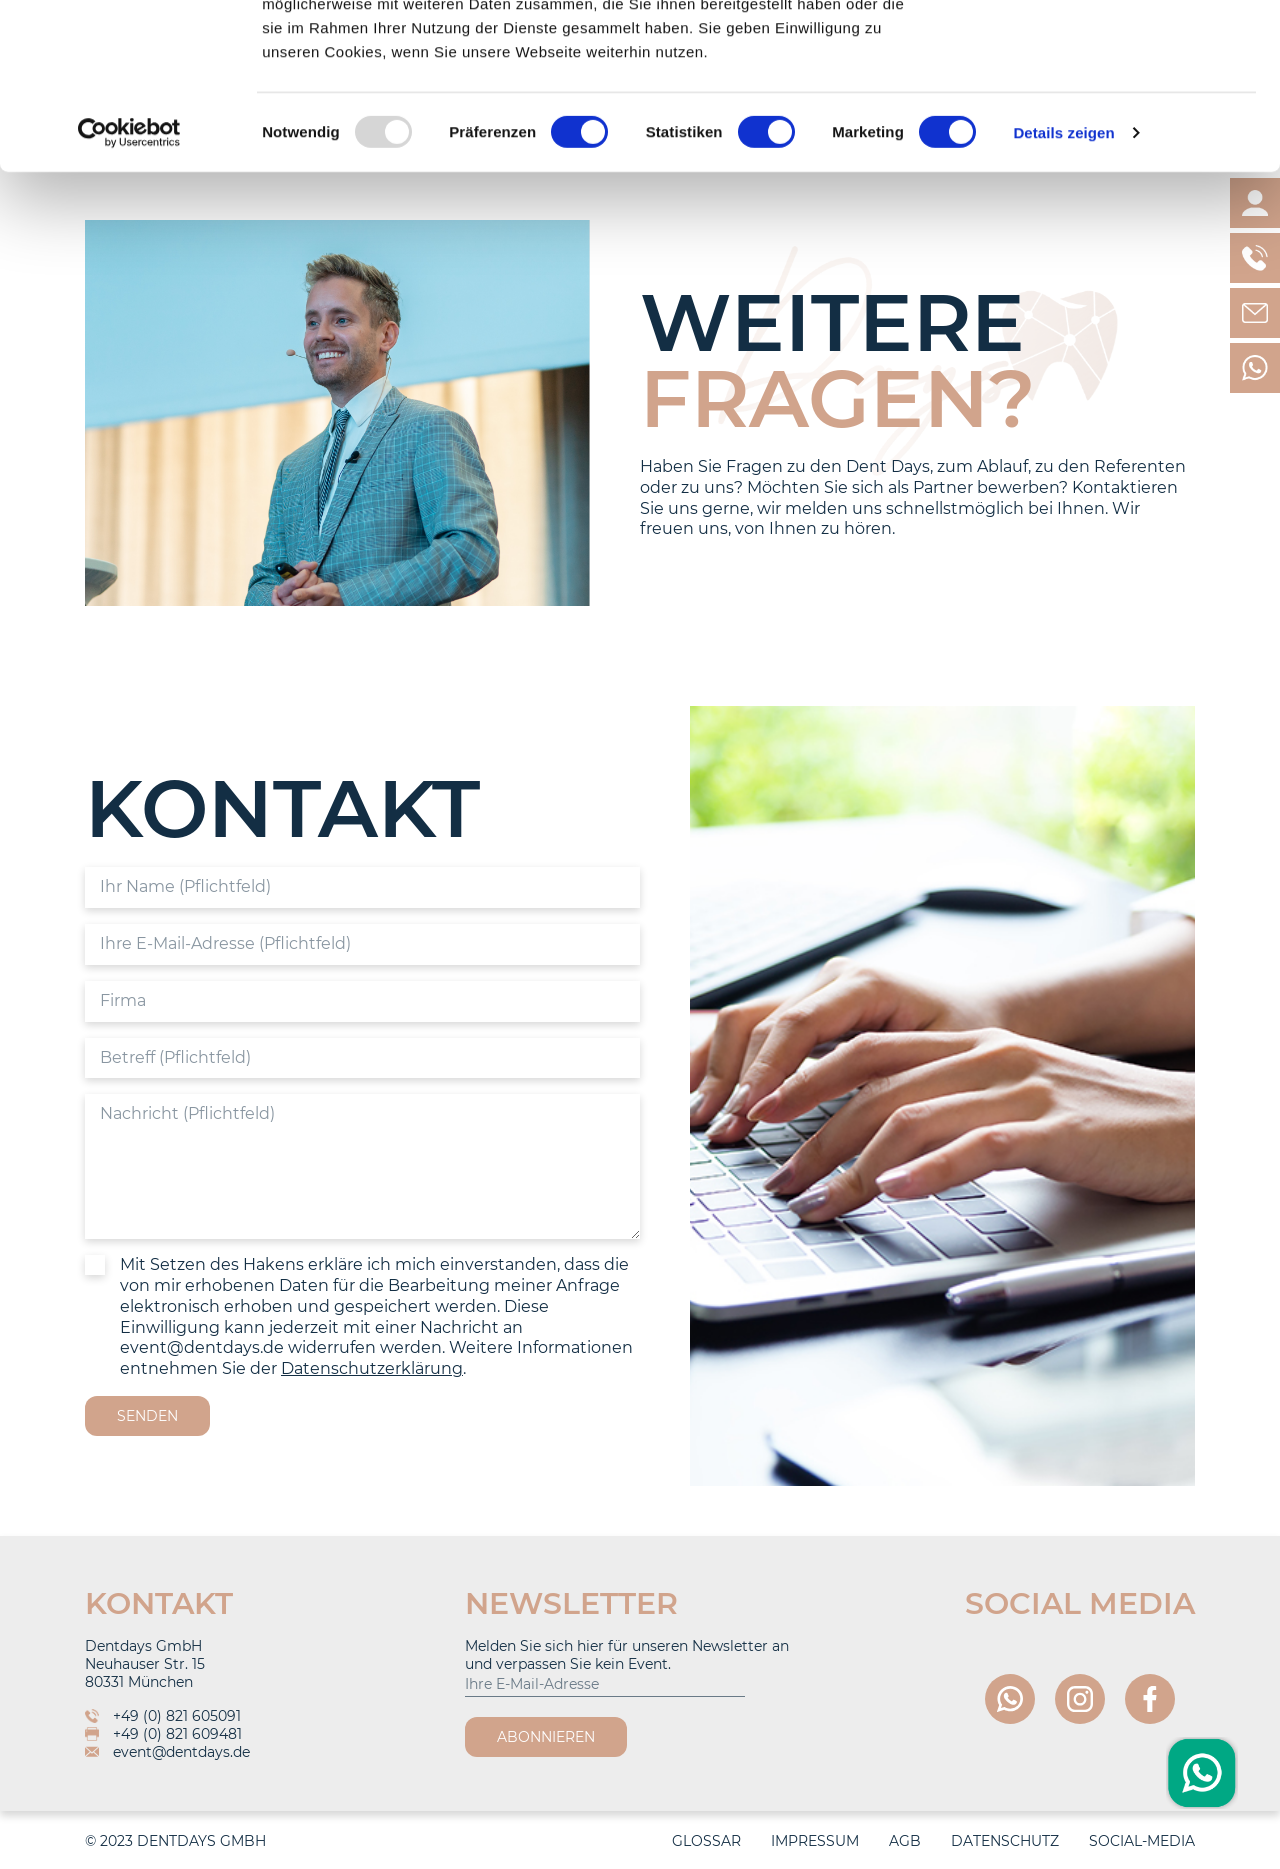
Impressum (815, 1841)
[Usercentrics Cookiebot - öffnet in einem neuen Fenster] (129, 298)
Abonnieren (546, 1737)
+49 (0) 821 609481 (163, 1734)
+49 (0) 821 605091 (163, 1716)
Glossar (706, 1841)
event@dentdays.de (167, 1752)
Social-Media (1142, 1841)
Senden (147, 1416)
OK (1113, 52)
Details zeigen (1063, 297)
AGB (905, 1841)
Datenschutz (1005, 1841)
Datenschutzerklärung (372, 1368)
